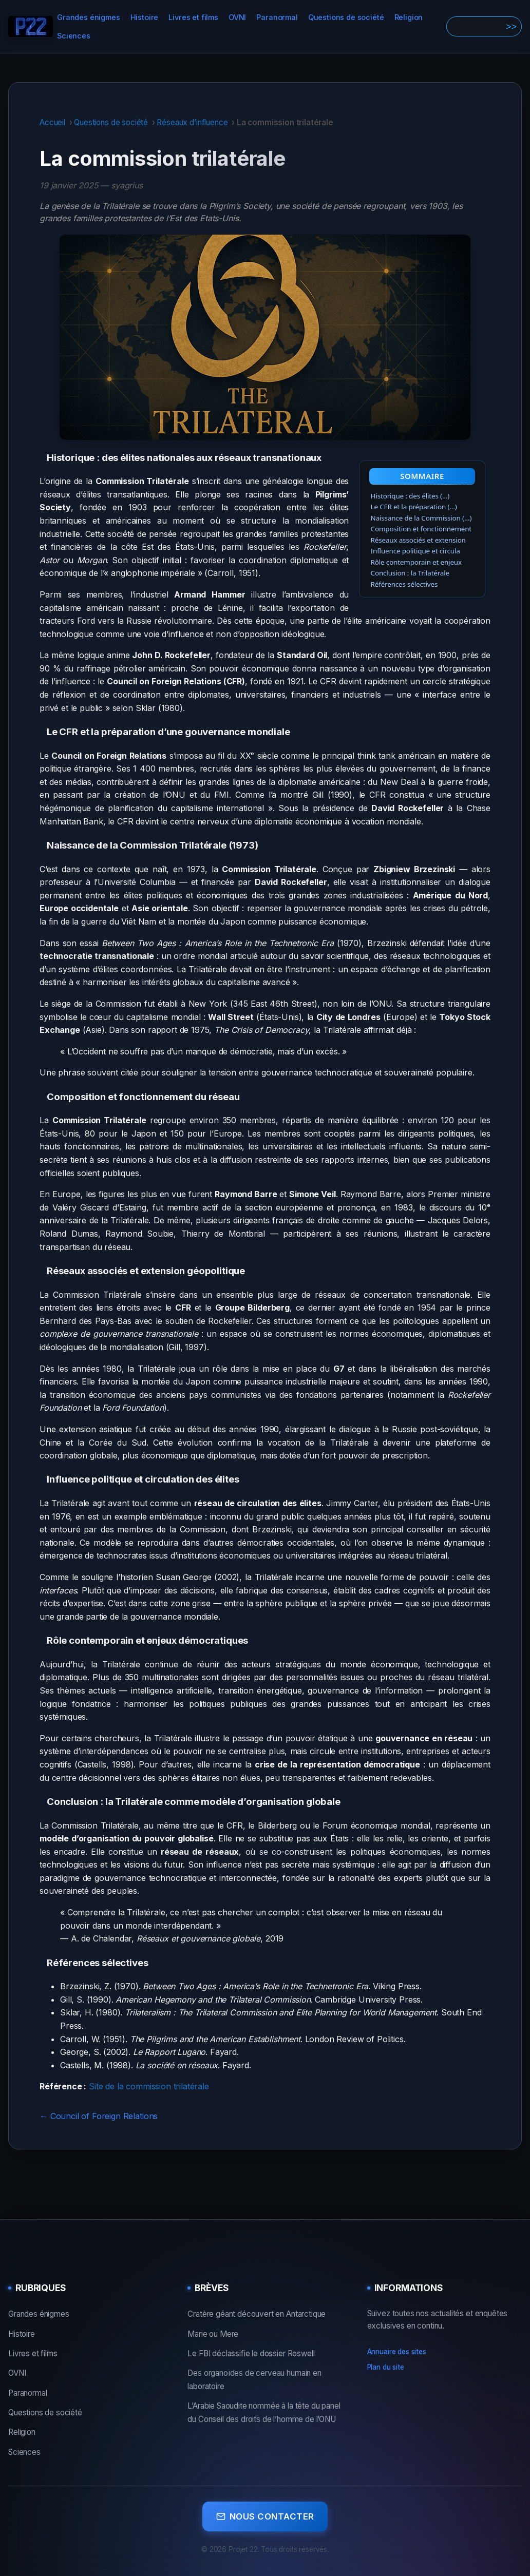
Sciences (73, 35)
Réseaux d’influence (192, 122)
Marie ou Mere (212, 2334)
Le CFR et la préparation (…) (414, 506)
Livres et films (193, 17)
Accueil (52, 122)
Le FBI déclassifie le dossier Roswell (250, 2353)
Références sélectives (404, 584)
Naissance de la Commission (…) (421, 518)
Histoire (144, 17)
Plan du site (385, 2367)
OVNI (237, 17)
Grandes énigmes (88, 17)
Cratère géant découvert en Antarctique (256, 2314)
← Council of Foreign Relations (99, 2116)
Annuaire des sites (396, 2352)
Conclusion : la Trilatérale (410, 573)
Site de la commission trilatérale (149, 2086)
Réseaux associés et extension (418, 540)
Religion (408, 17)
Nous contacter (265, 2514)
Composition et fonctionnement (421, 528)
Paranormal (276, 17)
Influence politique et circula (415, 550)
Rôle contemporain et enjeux (416, 562)
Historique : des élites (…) (410, 496)
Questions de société (346, 17)
